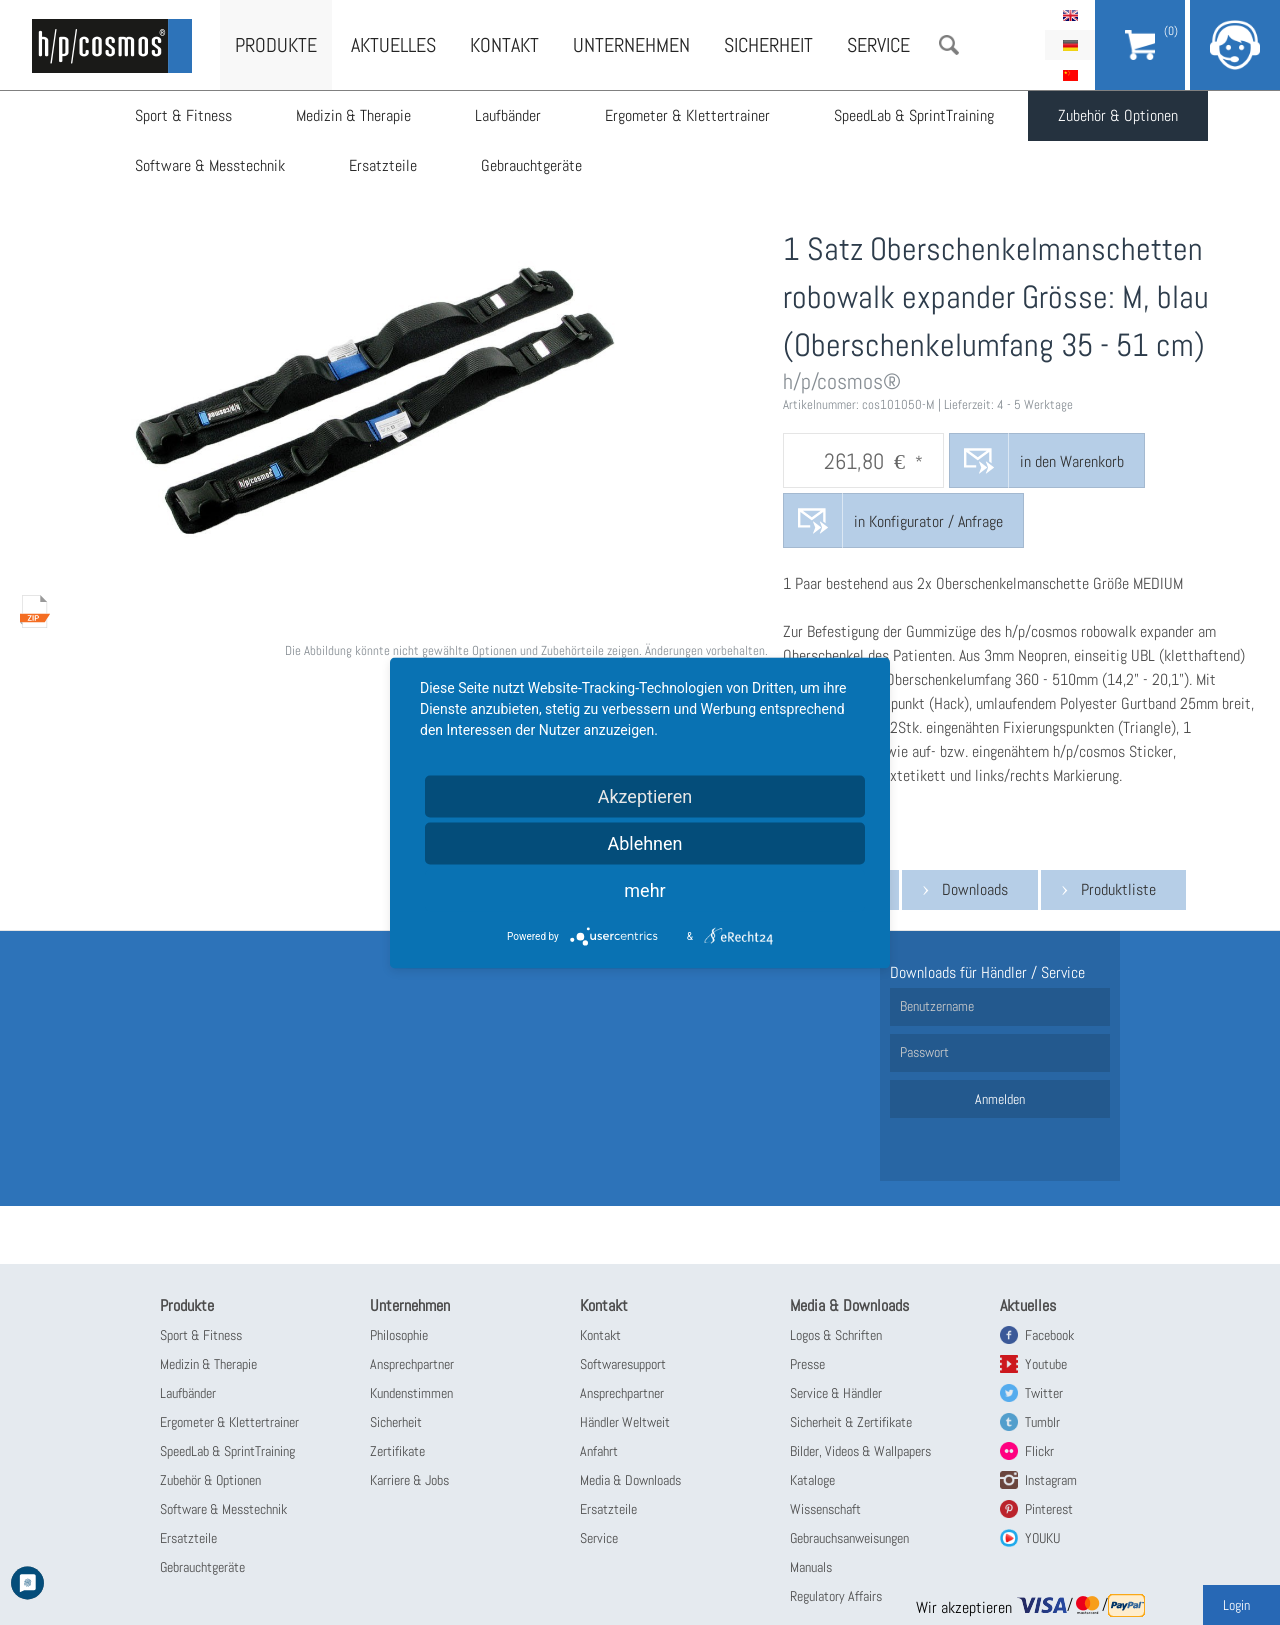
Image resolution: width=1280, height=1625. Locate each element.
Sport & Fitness (183, 115)
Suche (949, 45)
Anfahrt (599, 1451)
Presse (807, 1364)
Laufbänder (508, 115)
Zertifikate (397, 1451)
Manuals (811, 1567)
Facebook (1049, 1335)
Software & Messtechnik (210, 165)
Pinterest (1049, 1509)
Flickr (1039, 1451)
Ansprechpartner (412, 1364)
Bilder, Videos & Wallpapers (860, 1451)
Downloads (975, 889)
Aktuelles (393, 45)
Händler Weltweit (625, 1422)
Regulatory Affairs (836, 1596)
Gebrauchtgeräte (531, 165)
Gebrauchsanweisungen (849, 1538)
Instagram (1051, 1480)
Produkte (276, 45)
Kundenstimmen (411, 1393)
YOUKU (1042, 1538)
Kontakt (504, 45)
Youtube (1046, 1364)
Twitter (1044, 1393)
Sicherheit (768, 45)
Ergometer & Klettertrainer (687, 115)
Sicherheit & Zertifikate (851, 1422)
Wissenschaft (825, 1509)
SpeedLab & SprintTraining (914, 115)
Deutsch (1070, 45)
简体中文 (1070, 75)
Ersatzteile (383, 165)
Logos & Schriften (836, 1335)
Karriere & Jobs (409, 1480)
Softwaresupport (623, 1364)
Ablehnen (644, 842)
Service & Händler (836, 1393)
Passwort (924, 1052)
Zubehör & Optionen (1118, 115)
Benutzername (937, 1006)
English (1070, 15)
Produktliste (1118, 889)
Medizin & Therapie (353, 115)
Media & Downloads (630, 1480)
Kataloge (812, 1480)
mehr (644, 889)
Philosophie (399, 1335)
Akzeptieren (645, 795)
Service (878, 45)
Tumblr (1042, 1422)
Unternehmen (631, 45)
